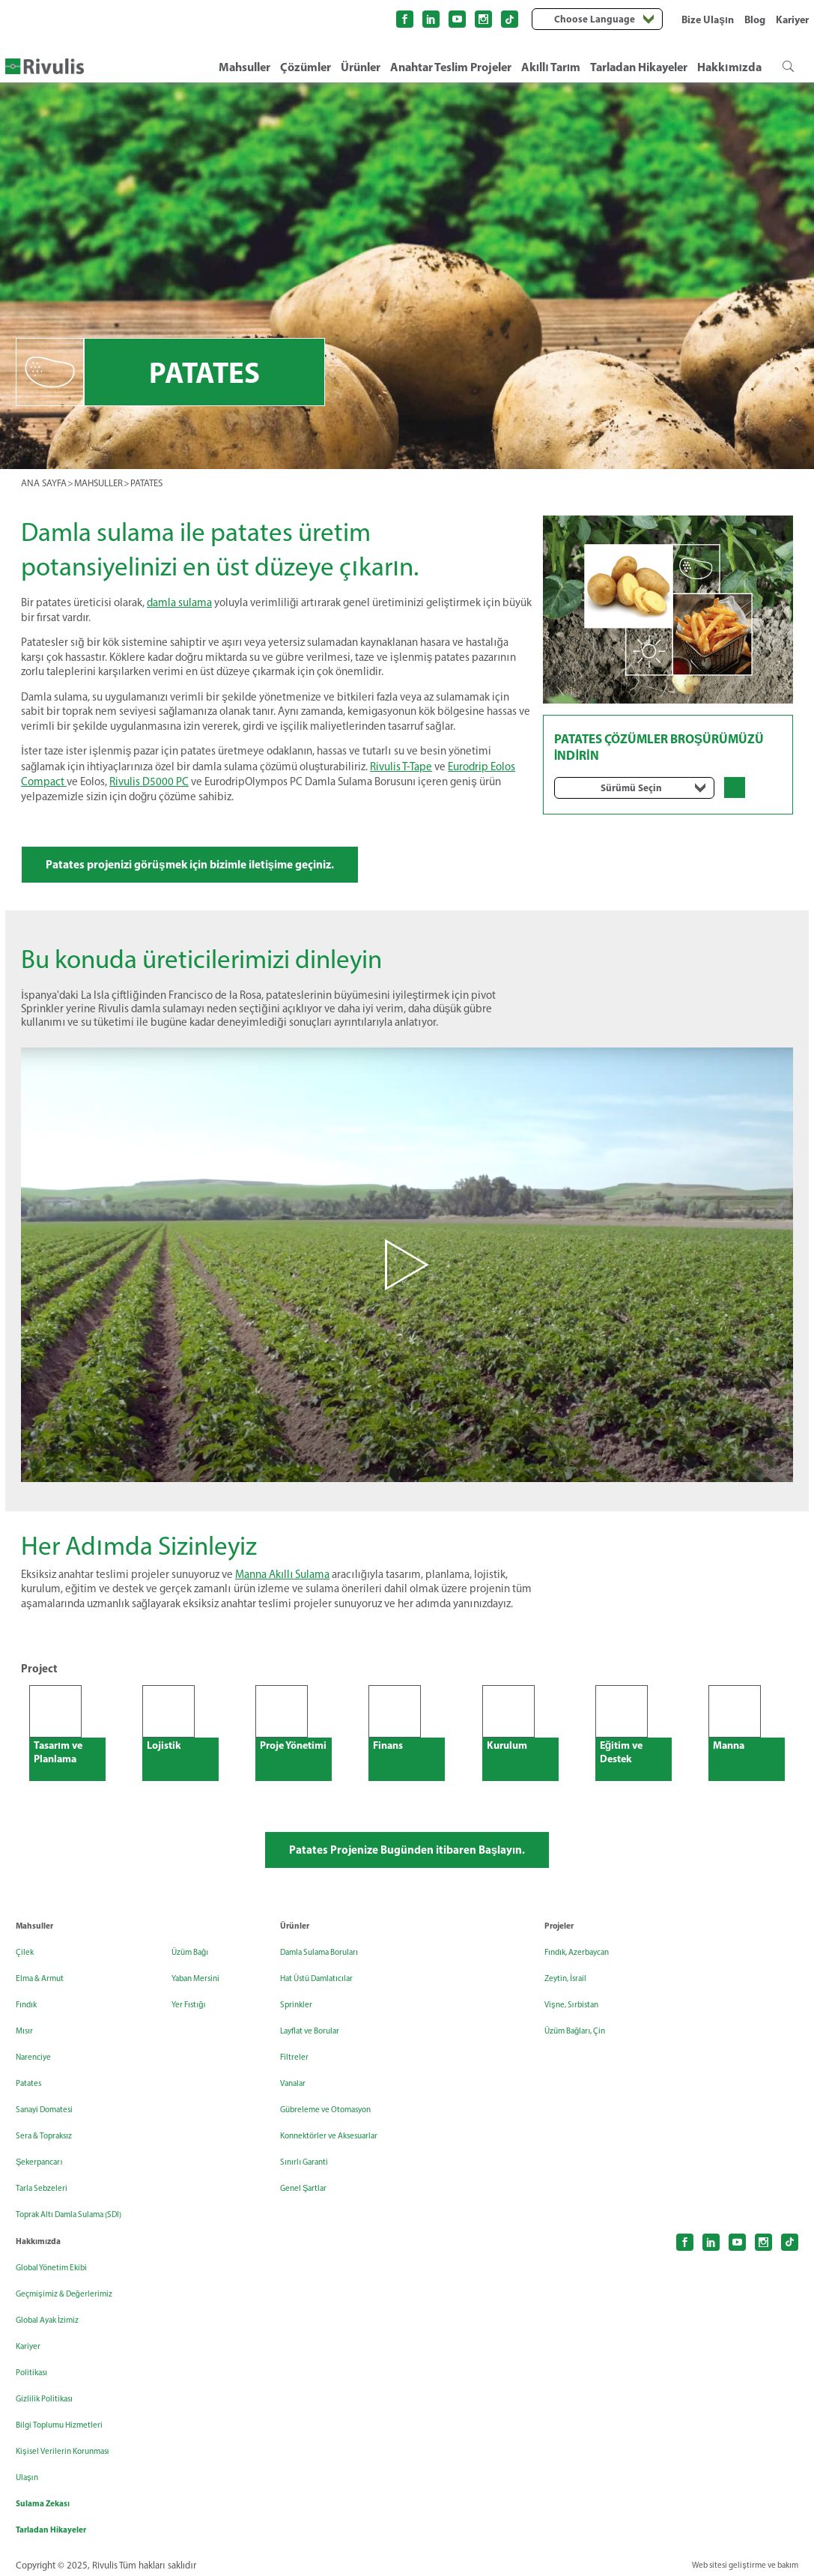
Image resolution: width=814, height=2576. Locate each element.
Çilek (26, 1971)
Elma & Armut (46, 1997)
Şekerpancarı (46, 2180)
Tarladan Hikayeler (638, 66)
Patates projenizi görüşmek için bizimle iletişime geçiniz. (236, 866)
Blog (754, 19)
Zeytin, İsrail (571, 1997)
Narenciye (38, 2075)
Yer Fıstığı (146, 2062)
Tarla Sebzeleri (47, 2207)
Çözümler (305, 66)
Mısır (27, 2049)
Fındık (30, 2023)
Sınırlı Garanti (310, 2180)
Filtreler (297, 2075)
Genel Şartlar (309, 2207)
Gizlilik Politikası (50, 2391)
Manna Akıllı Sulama (282, 1586)
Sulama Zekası (49, 2496)
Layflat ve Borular (319, 2049)
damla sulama (179, 601)
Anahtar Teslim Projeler (450, 66)
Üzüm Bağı (148, 2010)
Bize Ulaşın (707, 19)
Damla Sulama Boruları (331, 1971)
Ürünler (360, 66)
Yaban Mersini (155, 2036)
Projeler (562, 1944)
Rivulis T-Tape (401, 765)
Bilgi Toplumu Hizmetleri (69, 2417)
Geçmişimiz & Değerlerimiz (74, 2286)
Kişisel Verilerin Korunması (74, 2443)
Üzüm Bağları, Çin (583, 2049)
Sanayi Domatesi (53, 2128)
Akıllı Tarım (550, 66)
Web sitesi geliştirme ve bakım (736, 2560)
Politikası (35, 2365)
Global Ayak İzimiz (56, 2312)
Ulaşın (30, 2470)
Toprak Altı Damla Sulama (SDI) (164, 1977)
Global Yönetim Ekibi (61, 2260)
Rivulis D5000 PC (149, 779)
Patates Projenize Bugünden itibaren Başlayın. (407, 1866)
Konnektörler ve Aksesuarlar (343, 2154)
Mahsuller (244, 66)
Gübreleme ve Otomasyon (339, 2128)
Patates (32, 2102)
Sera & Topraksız (52, 2154)
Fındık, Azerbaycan (587, 1971)
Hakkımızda (729, 66)
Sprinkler (300, 2023)
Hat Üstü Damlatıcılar (327, 1997)
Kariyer (792, 19)
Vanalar (297, 2102)
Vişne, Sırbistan (578, 2023)
